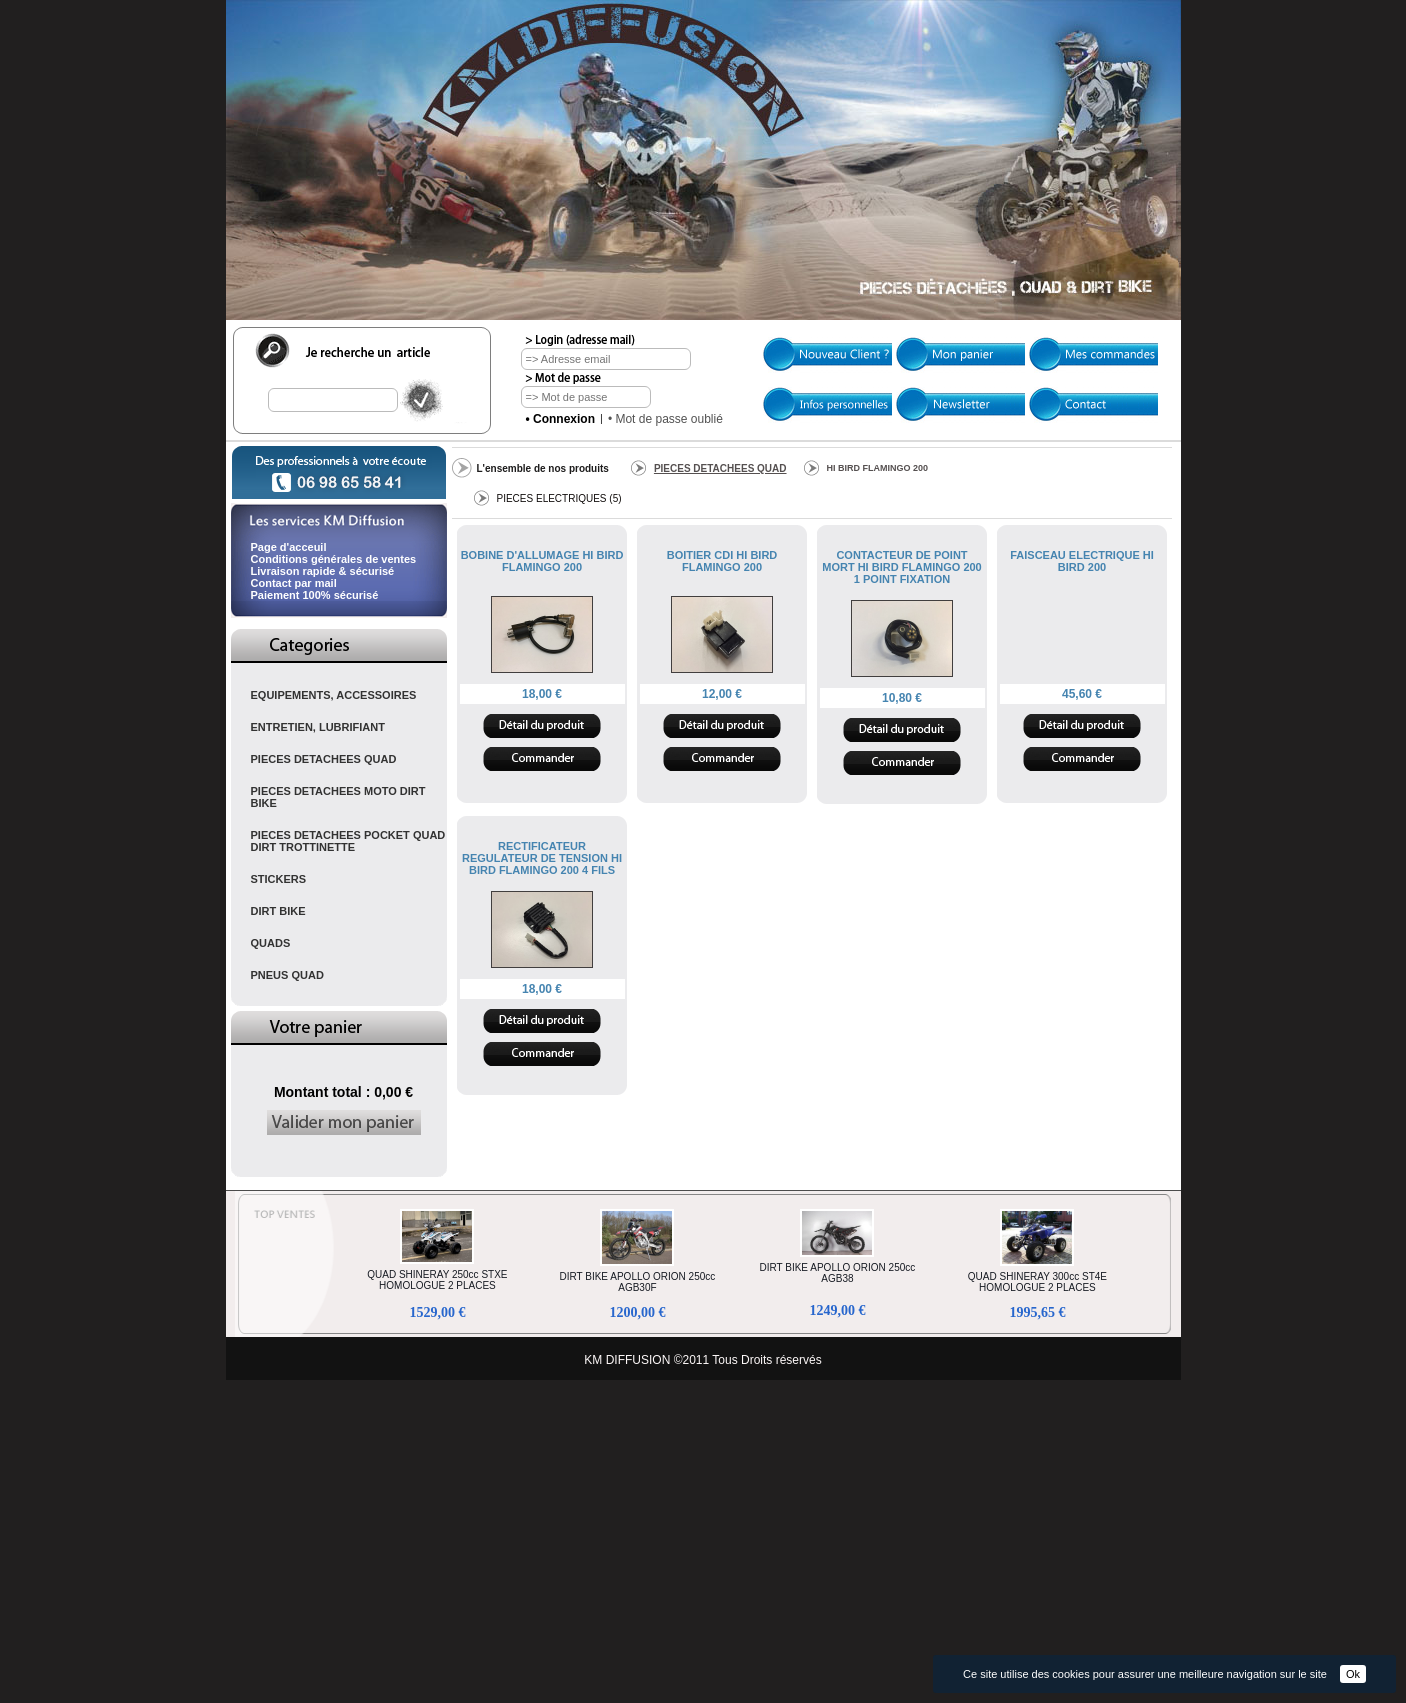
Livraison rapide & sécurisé (323, 571)
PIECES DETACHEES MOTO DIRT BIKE (338, 797)
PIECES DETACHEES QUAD (324, 759)
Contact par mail (294, 583)
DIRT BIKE (278, 911)
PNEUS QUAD (287, 975)
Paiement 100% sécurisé (315, 595)
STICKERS (279, 879)
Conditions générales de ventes (334, 559)
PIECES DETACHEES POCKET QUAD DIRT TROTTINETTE (348, 841)
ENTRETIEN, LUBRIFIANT (318, 727)
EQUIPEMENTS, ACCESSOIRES (334, 695)
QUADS (271, 943)
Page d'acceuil (289, 547)
